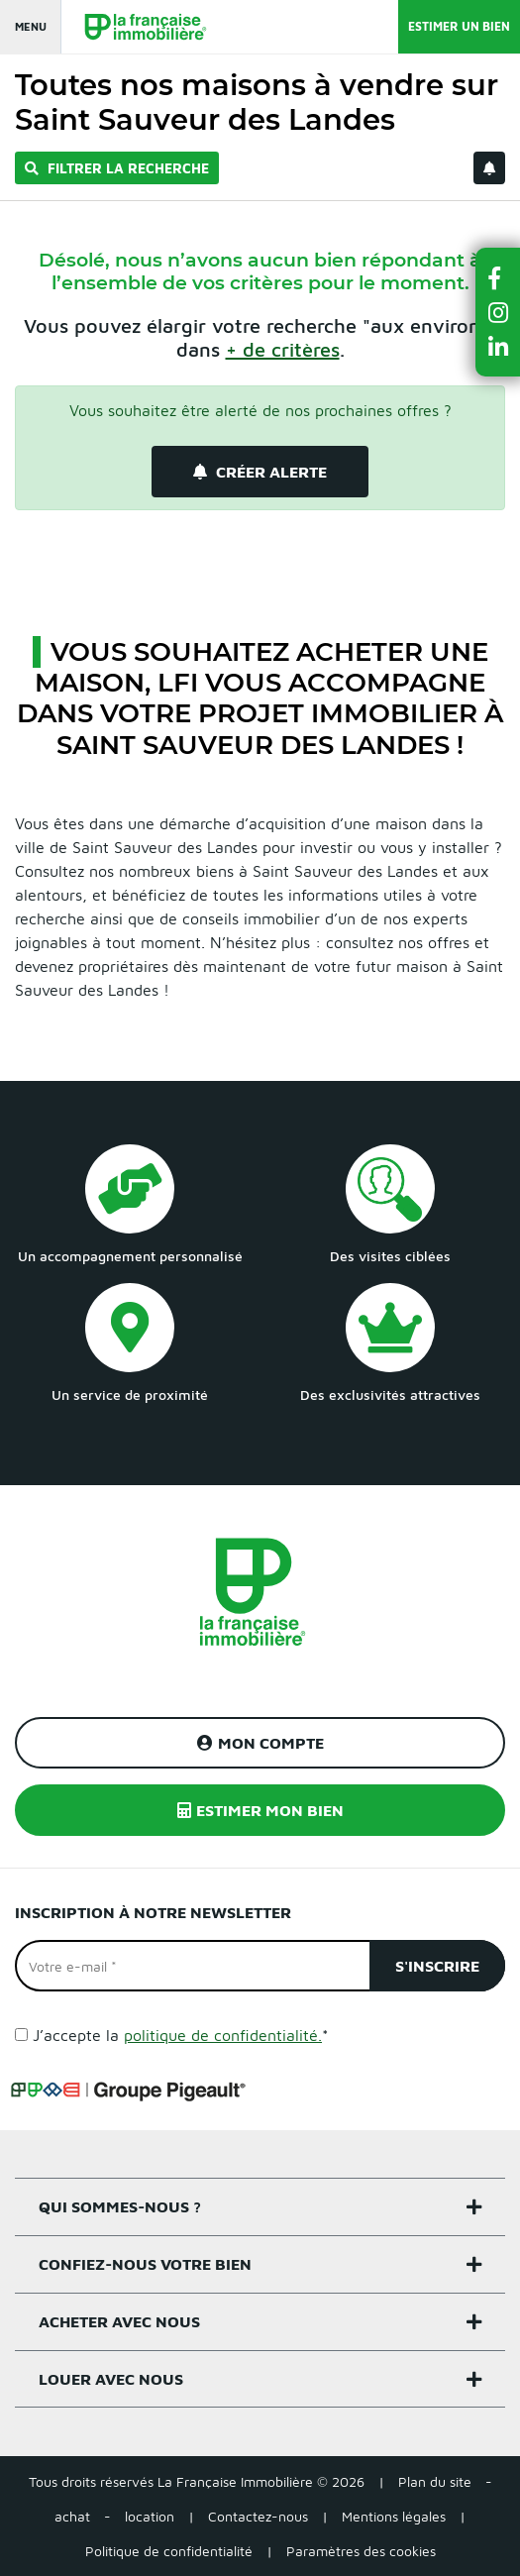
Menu (31, 26)
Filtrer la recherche (117, 168)
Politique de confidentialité (169, 2550)
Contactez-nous (258, 2516)
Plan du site (434, 2481)
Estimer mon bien (260, 1810)
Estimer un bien (459, 26)
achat (72, 2516)
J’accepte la (181, 2035)
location (149, 2516)
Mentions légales (394, 2516)
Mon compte (260, 1743)
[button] (498, 278)
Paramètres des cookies (361, 2550)
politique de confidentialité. (223, 2035)
